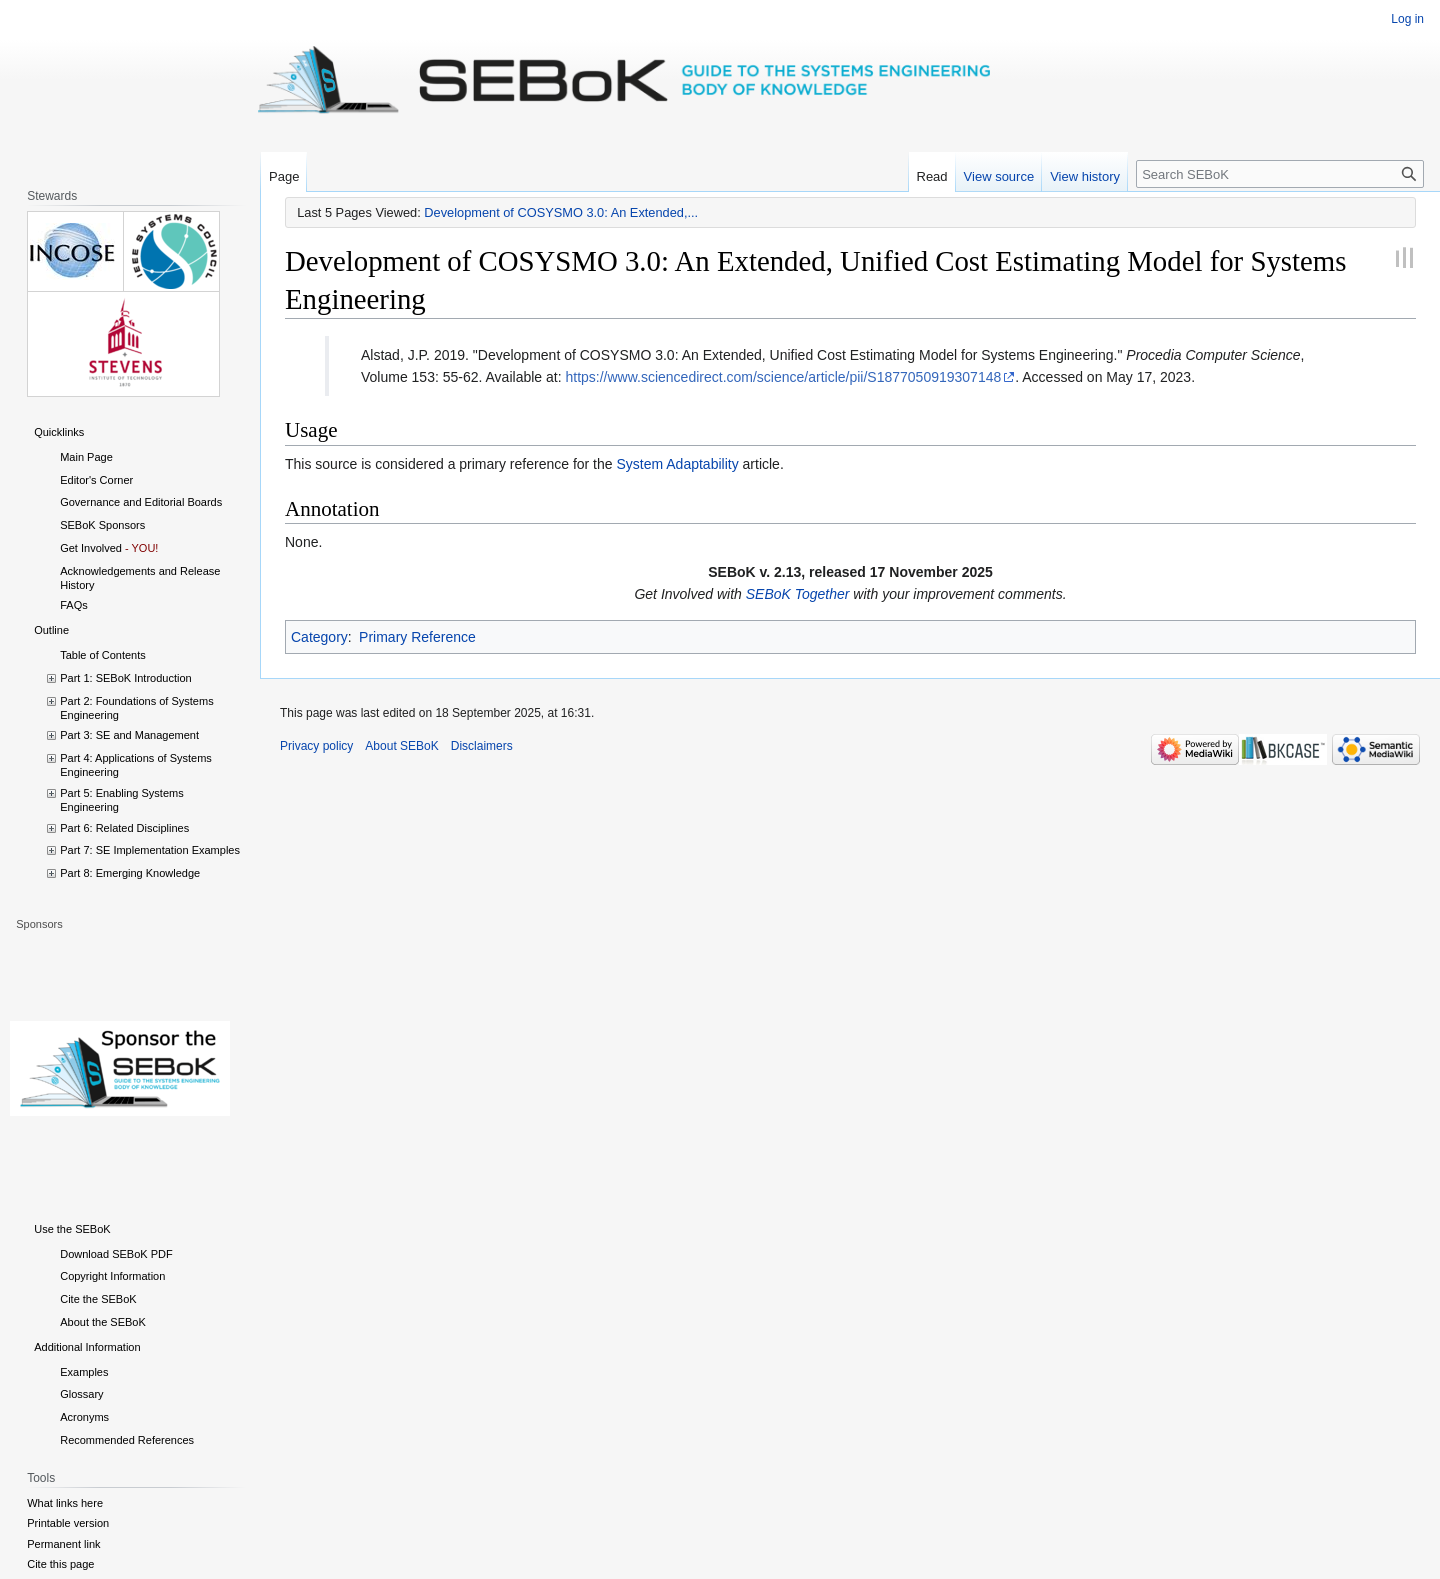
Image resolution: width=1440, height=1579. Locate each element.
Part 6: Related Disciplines (124, 828)
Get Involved (91, 548)
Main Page (86, 457)
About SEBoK (401, 746)
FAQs (74, 605)
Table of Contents (103, 655)
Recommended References (127, 1440)
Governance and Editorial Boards (141, 502)
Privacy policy (316, 746)
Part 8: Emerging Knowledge (130, 873)
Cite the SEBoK (98, 1299)
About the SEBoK (103, 1322)
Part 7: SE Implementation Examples (150, 850)
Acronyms (84, 1417)
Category (319, 637)
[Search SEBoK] (1280, 174)
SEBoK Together (798, 594)
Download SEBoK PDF (116, 1254)
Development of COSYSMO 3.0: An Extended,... (561, 212)
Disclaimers (482, 746)
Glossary (81, 1394)
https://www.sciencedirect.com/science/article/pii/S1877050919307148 (783, 377)
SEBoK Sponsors (102, 525)
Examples (84, 1372)
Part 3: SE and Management (129, 735)
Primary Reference (417, 637)
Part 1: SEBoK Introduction (125, 678)
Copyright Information (112, 1276)
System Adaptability (677, 464)
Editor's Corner (96, 480)
